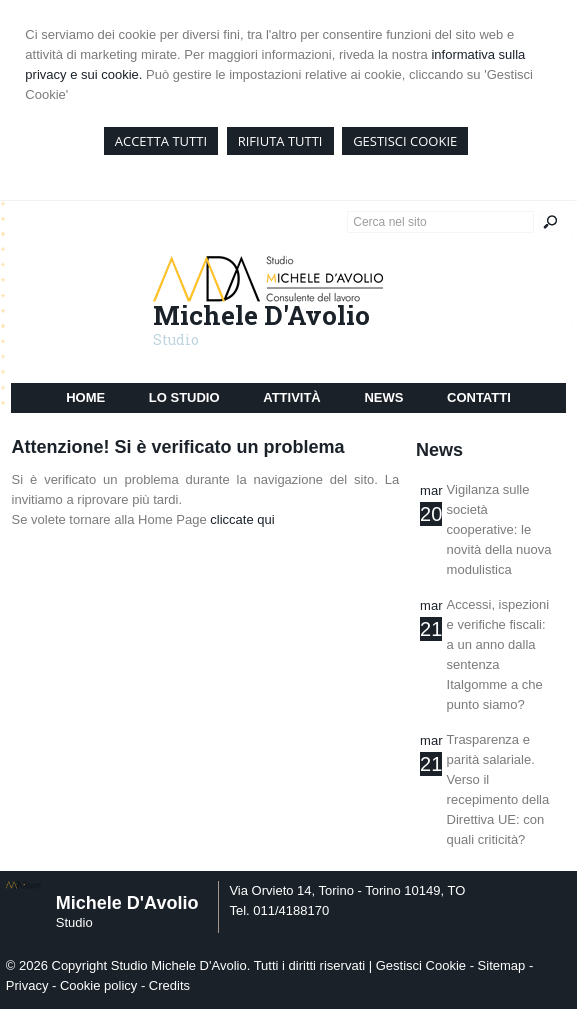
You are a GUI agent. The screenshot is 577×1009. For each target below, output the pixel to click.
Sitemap (502, 965)
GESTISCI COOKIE (405, 141)
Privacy (27, 985)
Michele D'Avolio (261, 315)
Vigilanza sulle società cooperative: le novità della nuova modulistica (499, 529)
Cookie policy (98, 985)
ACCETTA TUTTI (161, 141)
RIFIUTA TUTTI (280, 141)
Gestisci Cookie (421, 965)
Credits (169, 985)
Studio (176, 339)
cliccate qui (242, 519)
